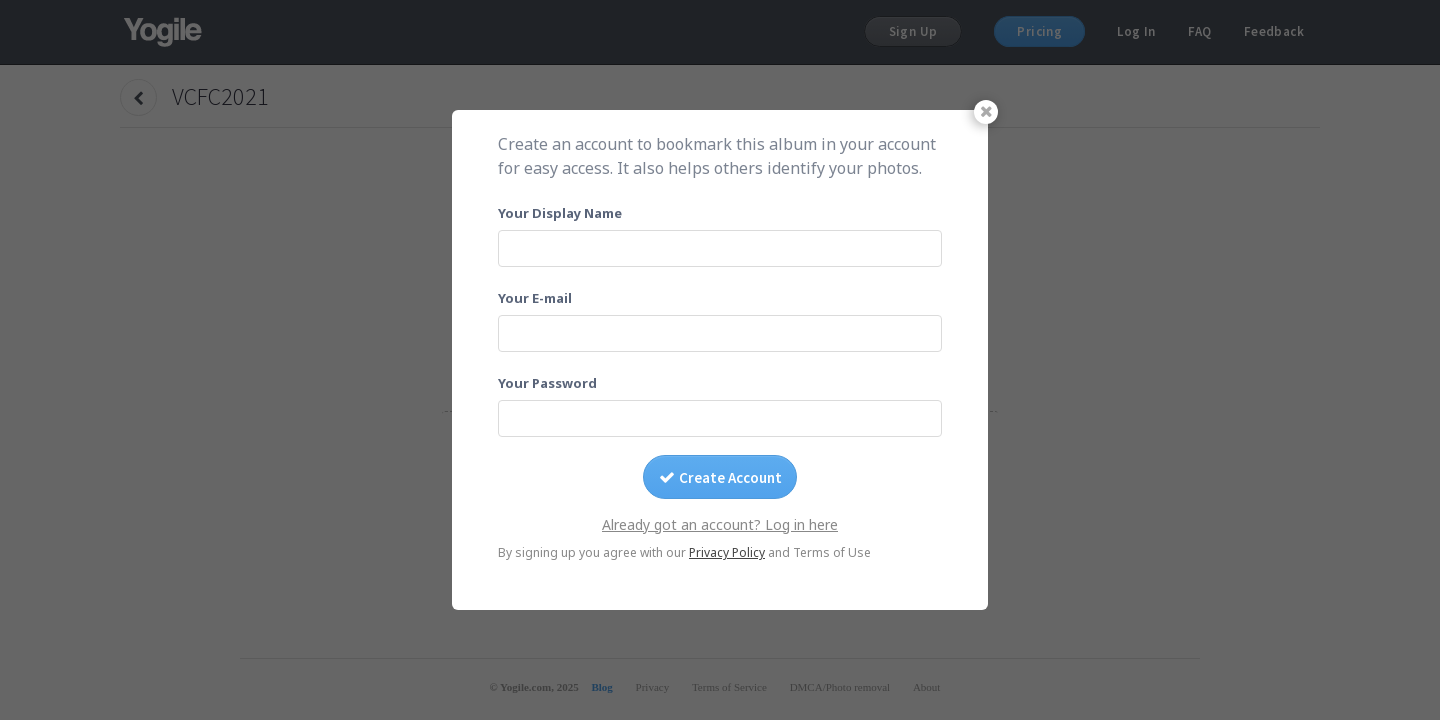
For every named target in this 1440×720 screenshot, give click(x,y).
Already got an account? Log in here (720, 524)
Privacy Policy (727, 552)
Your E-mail (535, 298)
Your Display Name (560, 213)
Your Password (547, 383)
